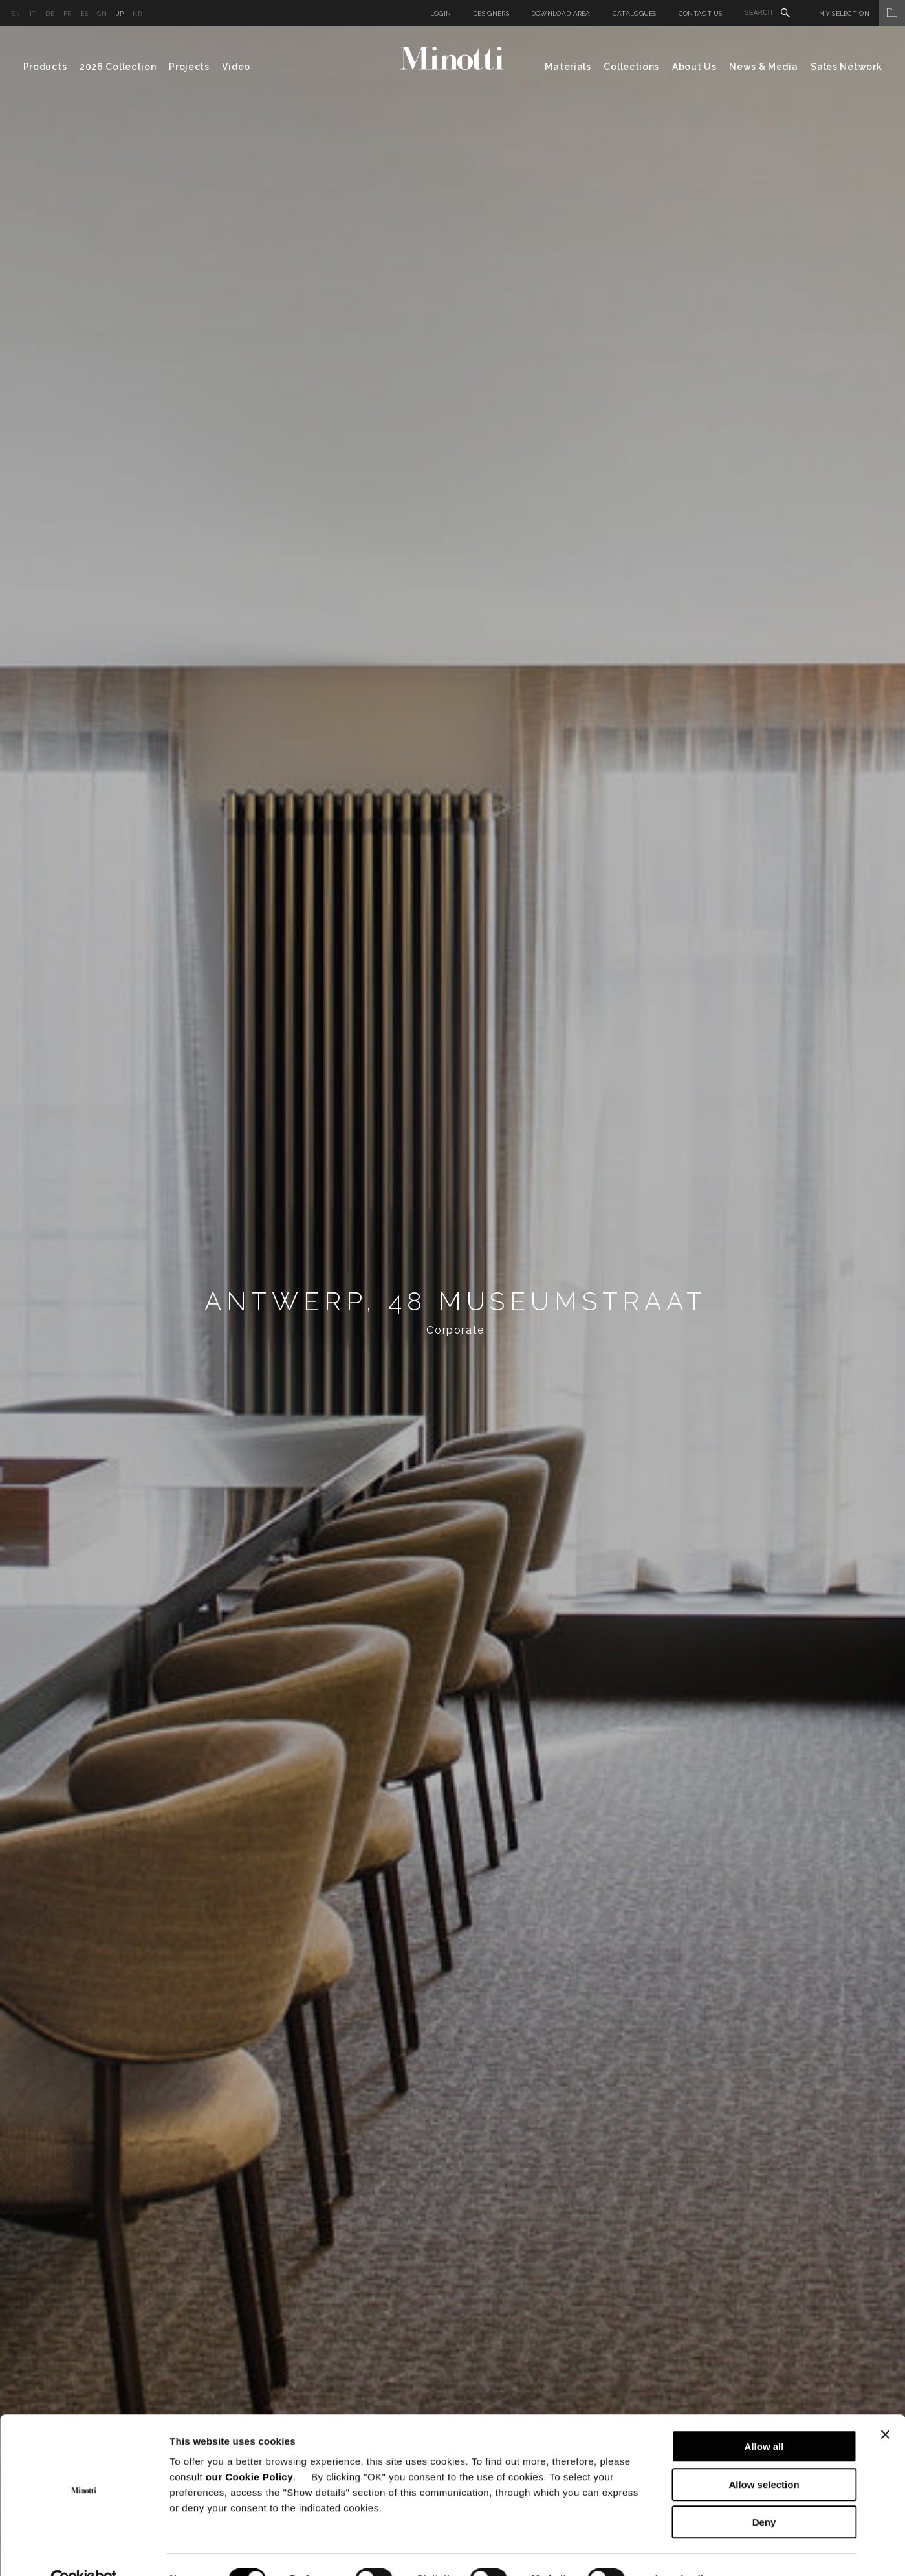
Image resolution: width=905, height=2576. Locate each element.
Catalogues (635, 13)
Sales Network (846, 66)
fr (67, 13)
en (16, 13)
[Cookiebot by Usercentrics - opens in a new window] (83, 2550)
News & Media (763, 66)
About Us (694, 66)
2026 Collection (118, 66)
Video (236, 66)
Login (441, 13)
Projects (189, 66)
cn (102, 13)
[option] (452, 1301)
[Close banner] (884, 2405)
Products (45, 66)
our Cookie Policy (249, 2448)
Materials (568, 66)
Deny (764, 2493)
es (84, 13)
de (49, 13)
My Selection (862, 13)
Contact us (701, 13)
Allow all (764, 2417)
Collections (631, 66)
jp (120, 13)
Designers (491, 13)
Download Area (561, 13)
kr (137, 13)
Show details (679, 2550)
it (33, 13)
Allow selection (763, 2455)
